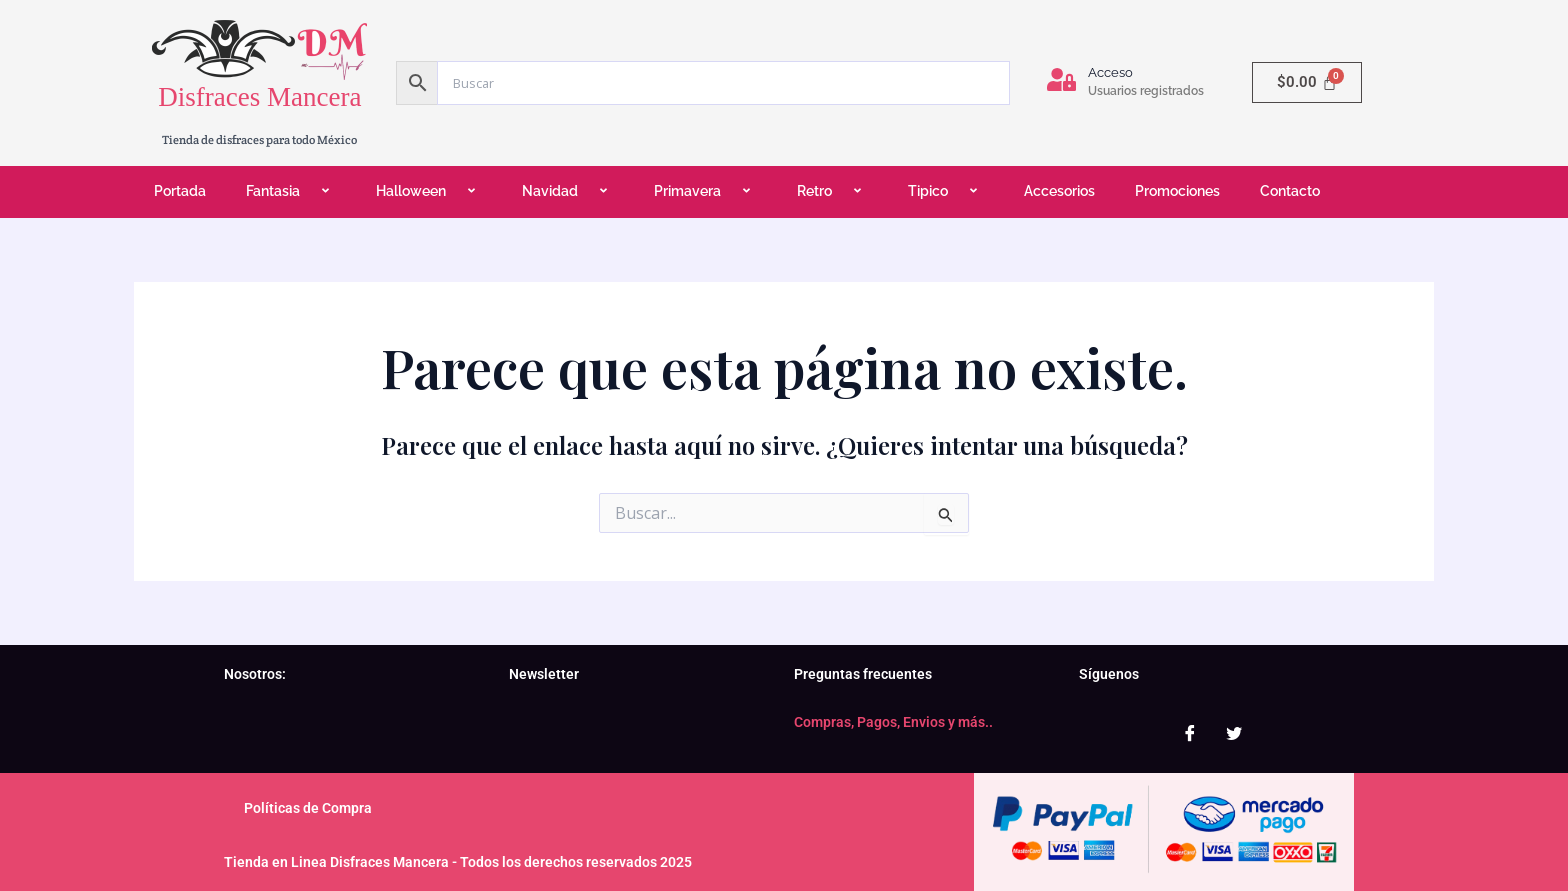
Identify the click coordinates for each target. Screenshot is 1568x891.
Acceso (1110, 72)
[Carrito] (1307, 82)
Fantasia (291, 191)
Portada (180, 191)
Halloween (429, 191)
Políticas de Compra (308, 808)
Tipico (946, 191)
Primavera (705, 191)
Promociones (1177, 191)
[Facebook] (1190, 733)
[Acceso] (1061, 79)
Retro (832, 191)
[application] (308, 192)
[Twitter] (1234, 733)
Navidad (568, 191)
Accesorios (1059, 191)
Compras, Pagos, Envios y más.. (893, 722)
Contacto (1290, 191)
